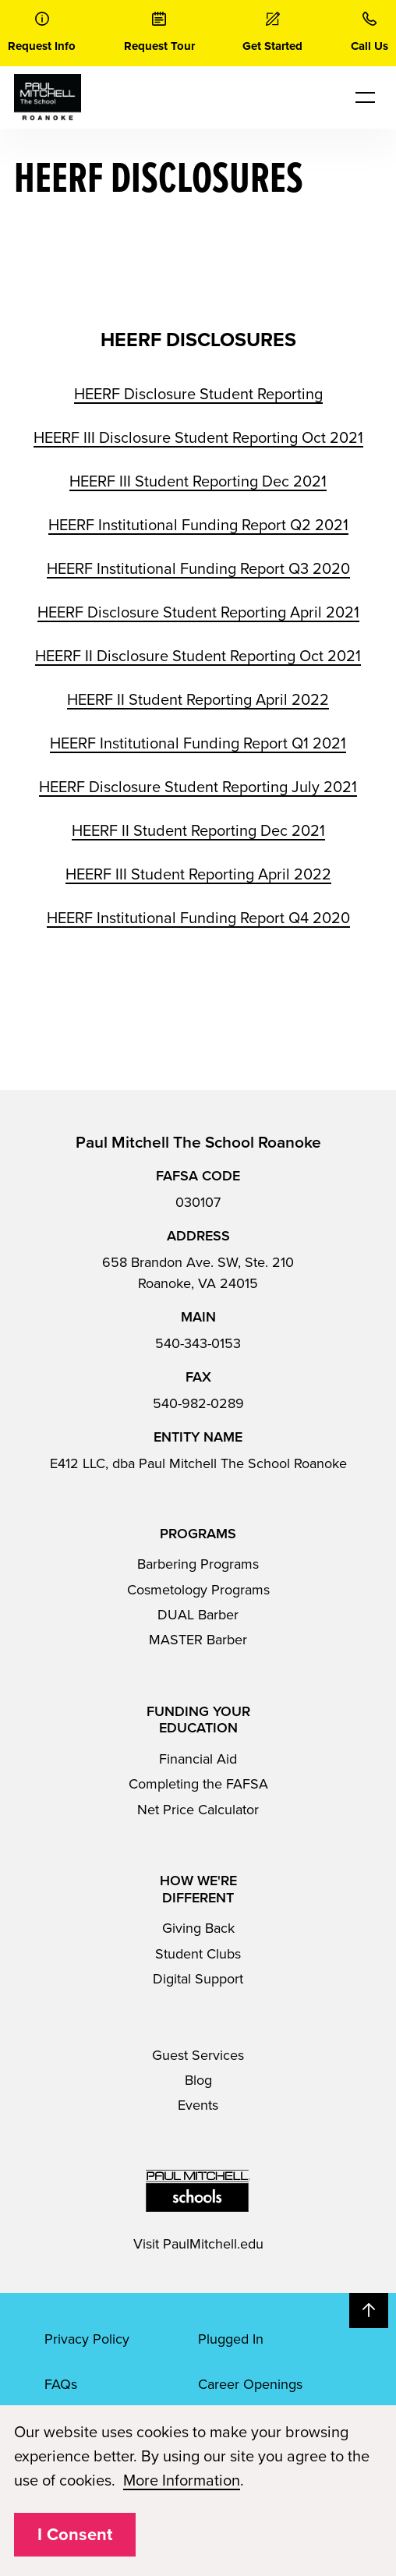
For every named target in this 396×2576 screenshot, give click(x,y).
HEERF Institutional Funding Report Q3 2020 (198, 569)
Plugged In (230, 2339)
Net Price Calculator (198, 1809)
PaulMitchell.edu (213, 2243)
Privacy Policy (86, 2339)
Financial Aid (198, 1758)
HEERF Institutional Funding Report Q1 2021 (198, 743)
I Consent (74, 2535)
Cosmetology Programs (198, 1589)
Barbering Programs (198, 1564)
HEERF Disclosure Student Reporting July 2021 (198, 787)
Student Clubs (198, 1953)
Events (198, 2105)
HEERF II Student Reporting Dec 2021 (198, 831)
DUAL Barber (198, 1614)
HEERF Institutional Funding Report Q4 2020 (198, 918)
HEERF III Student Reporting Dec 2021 (198, 481)
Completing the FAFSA (198, 1783)
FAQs (60, 2384)
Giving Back (198, 1928)
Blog (198, 2080)
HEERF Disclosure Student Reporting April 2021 (198, 612)
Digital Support (198, 1978)
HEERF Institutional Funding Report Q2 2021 (198, 525)
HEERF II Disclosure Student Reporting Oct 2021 (198, 656)
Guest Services (198, 2055)
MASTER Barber (198, 1639)
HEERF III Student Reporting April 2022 (198, 874)
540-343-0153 (198, 1343)
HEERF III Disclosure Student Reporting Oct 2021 (198, 438)
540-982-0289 (198, 1403)
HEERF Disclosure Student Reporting (198, 394)
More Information (181, 2481)
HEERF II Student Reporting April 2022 (198, 700)
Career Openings (250, 2384)
